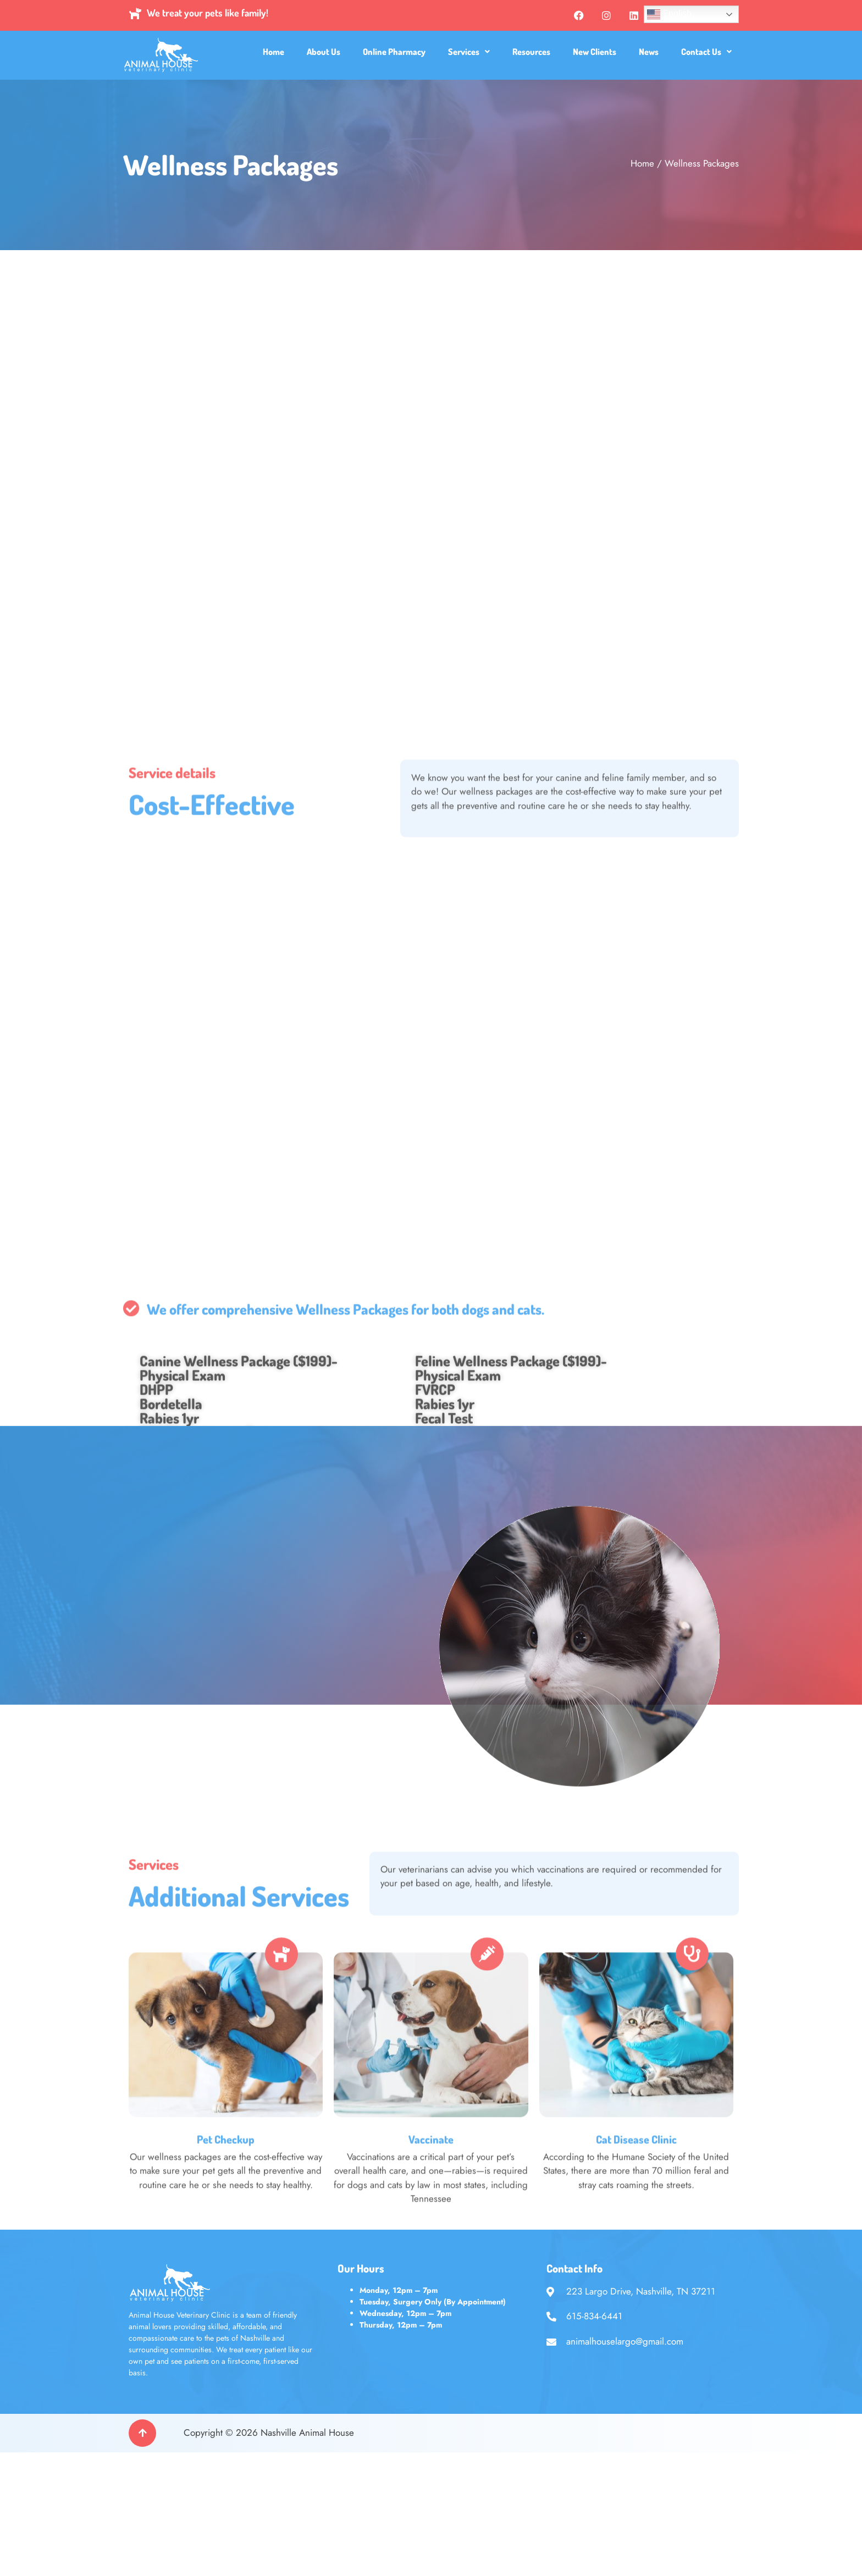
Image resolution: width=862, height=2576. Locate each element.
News (649, 51)
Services (469, 51)
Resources (531, 51)
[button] (469, 51)
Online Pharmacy (394, 51)
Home (273, 51)
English (669, 14)
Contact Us (706, 51)
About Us (323, 51)
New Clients (594, 51)
